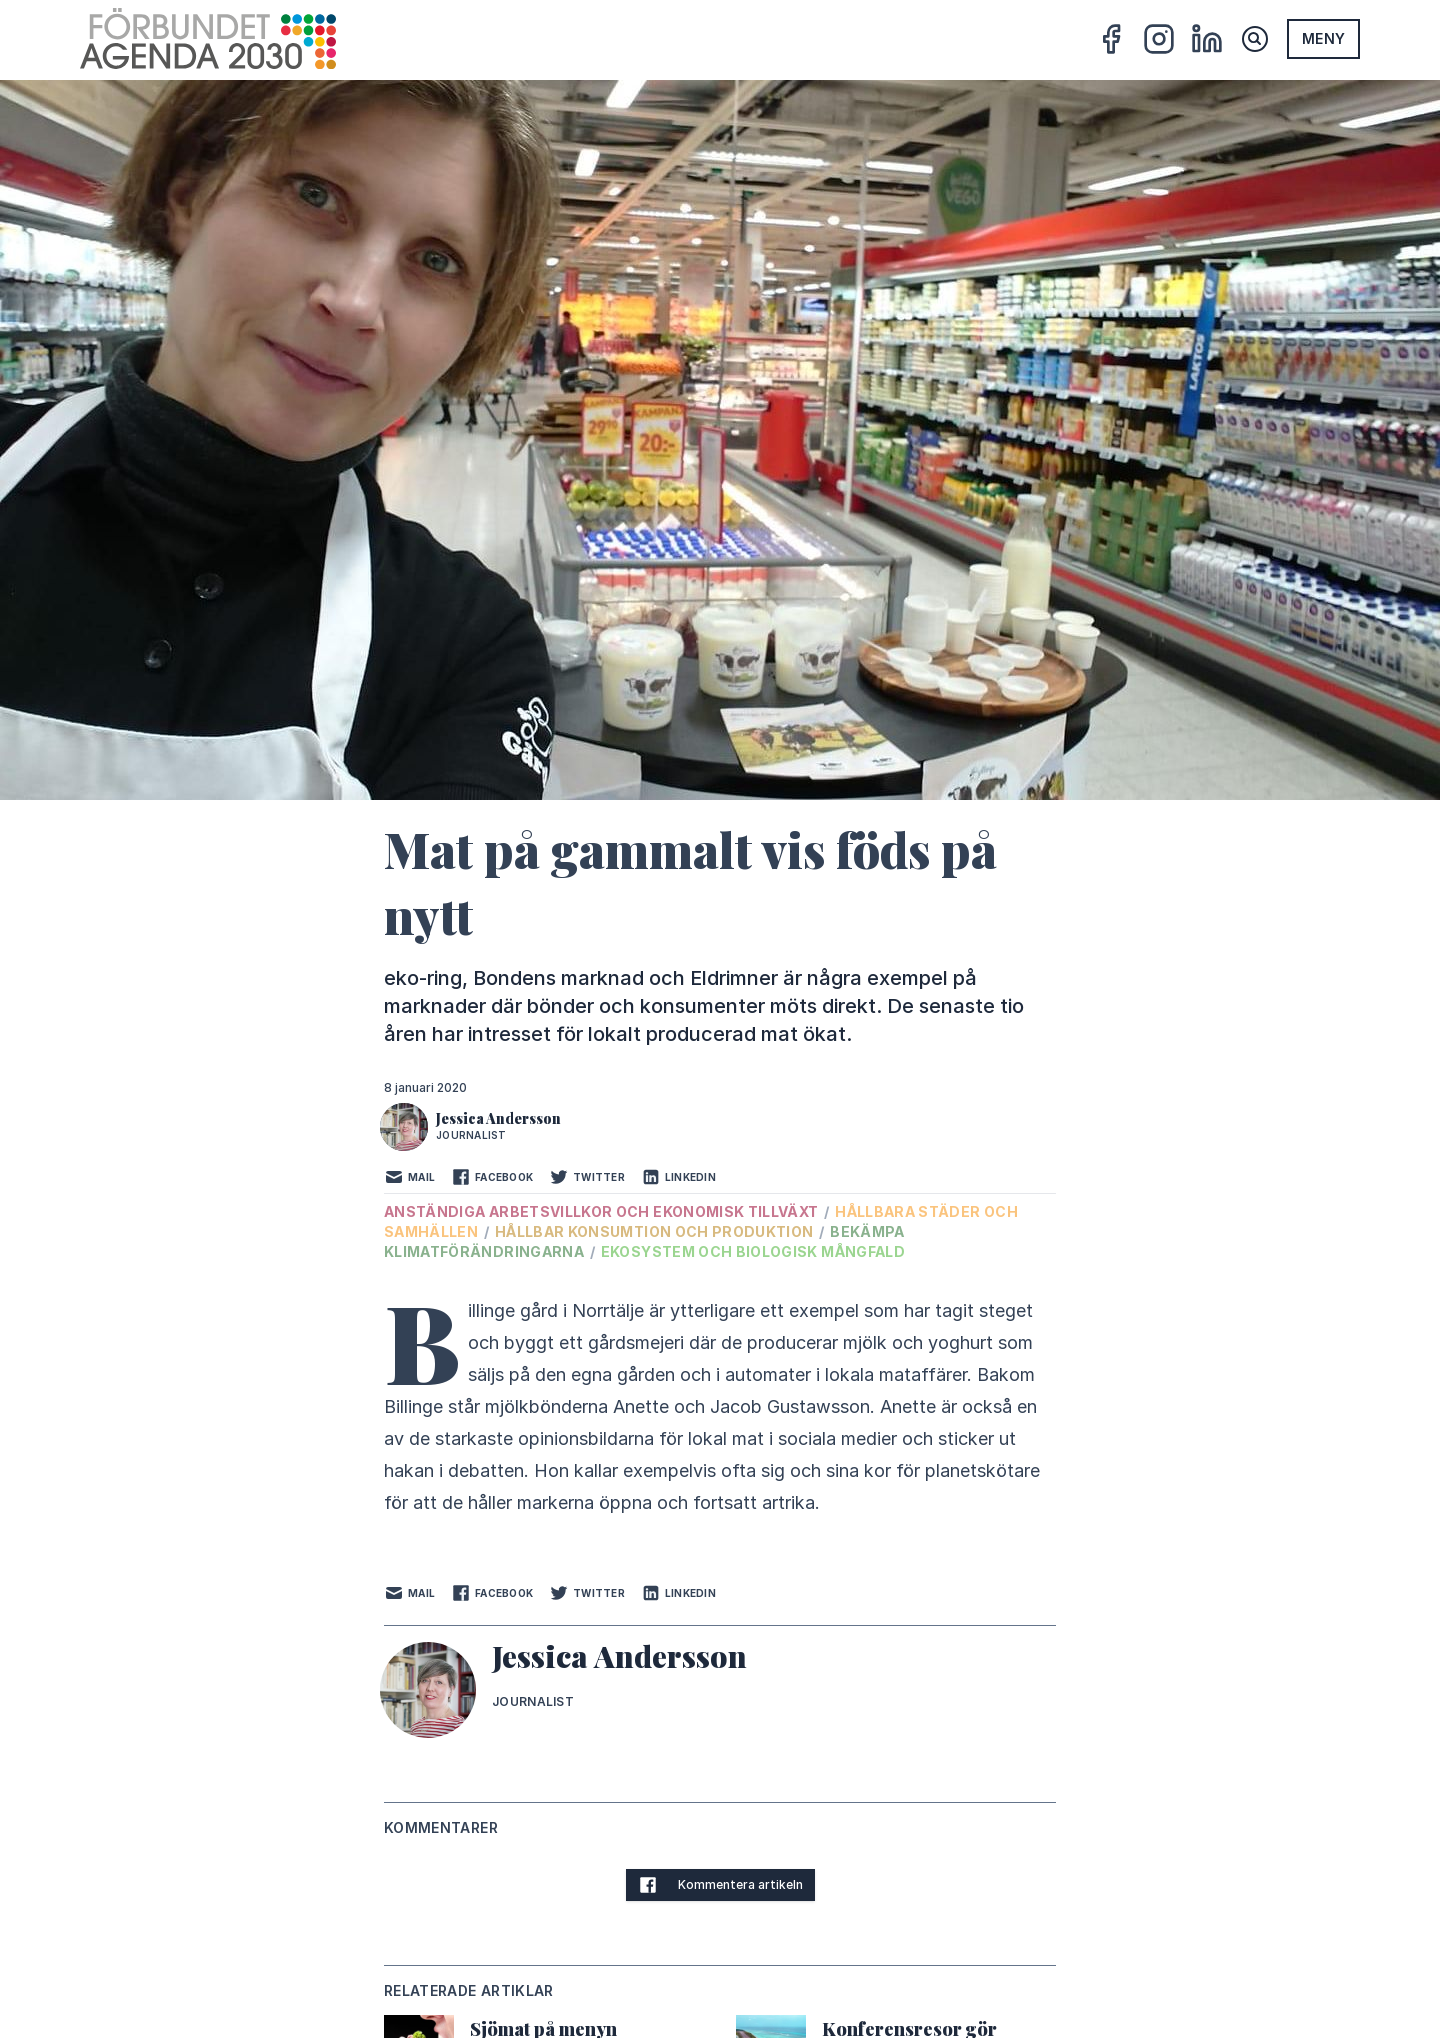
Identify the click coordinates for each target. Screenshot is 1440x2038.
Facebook (492, 1177)
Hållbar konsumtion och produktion (656, 1231)
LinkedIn (678, 1177)
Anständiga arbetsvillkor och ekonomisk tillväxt (603, 1211)
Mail (409, 1177)
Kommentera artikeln (720, 1885)
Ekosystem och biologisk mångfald (753, 1251)
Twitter (587, 1177)
